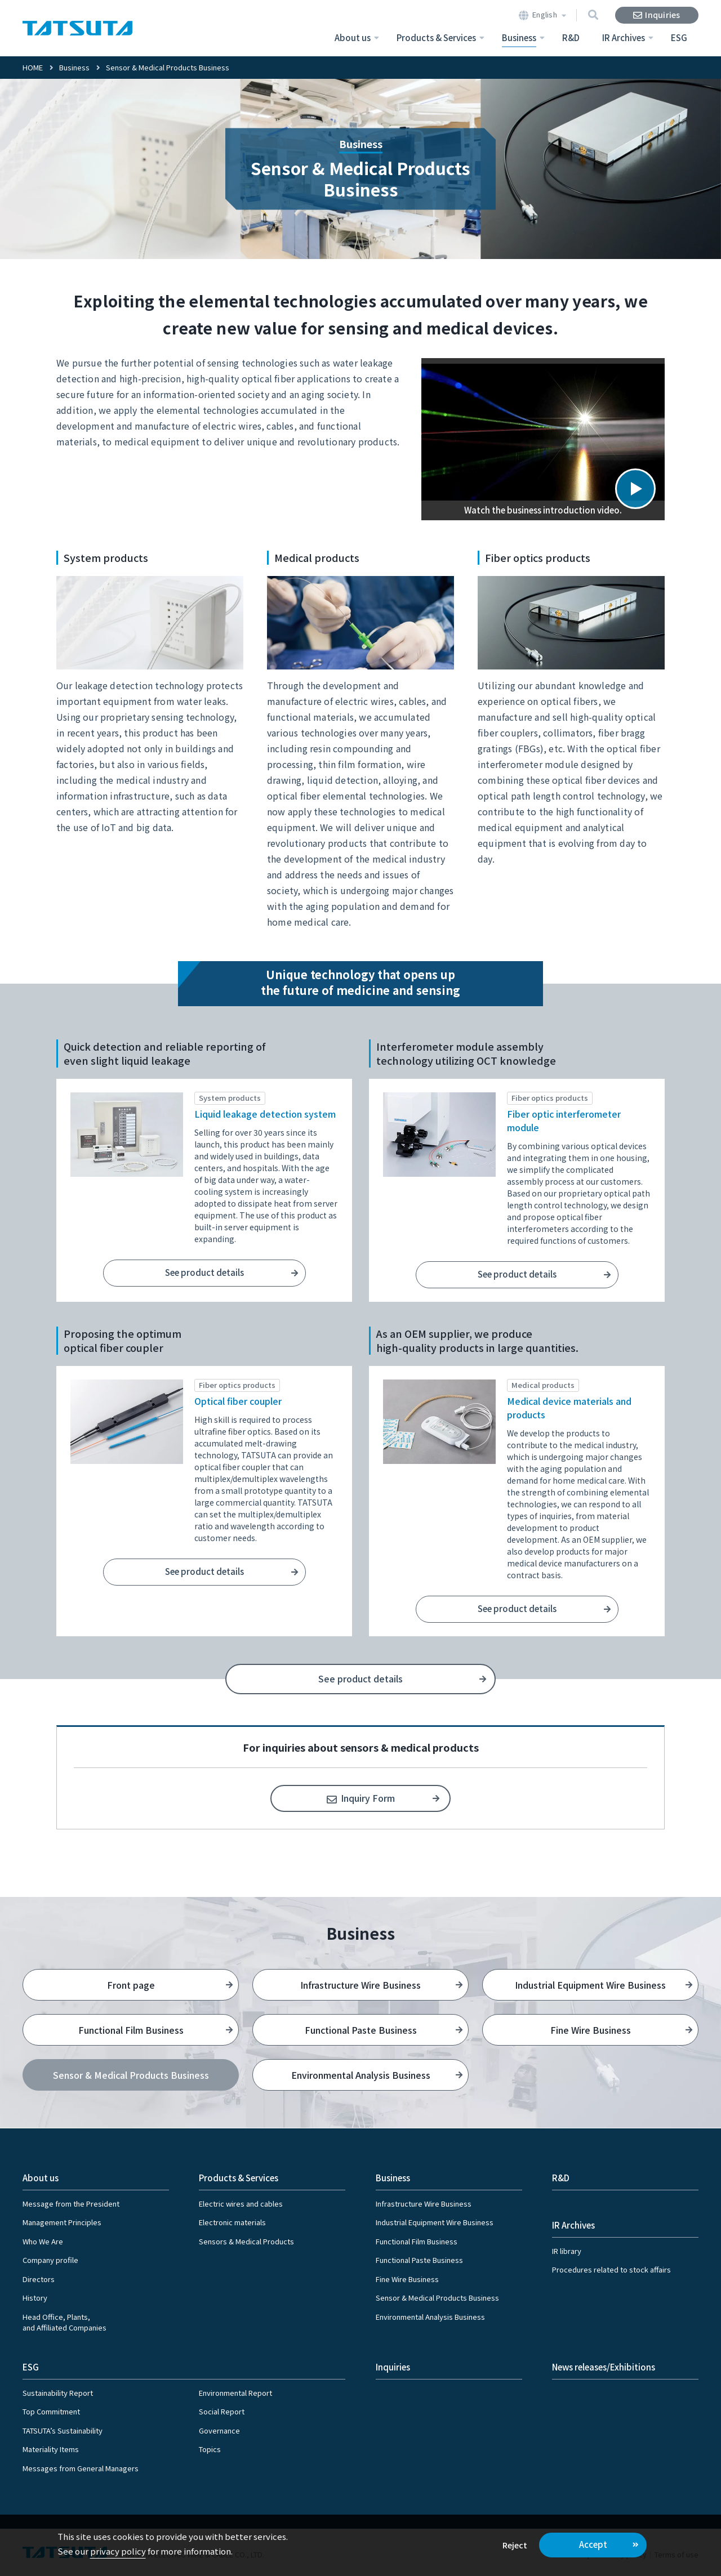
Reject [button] (514, 2545)
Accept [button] (593, 2544)
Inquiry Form (368, 1798)
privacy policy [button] (118, 2551)
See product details (204, 1272)
